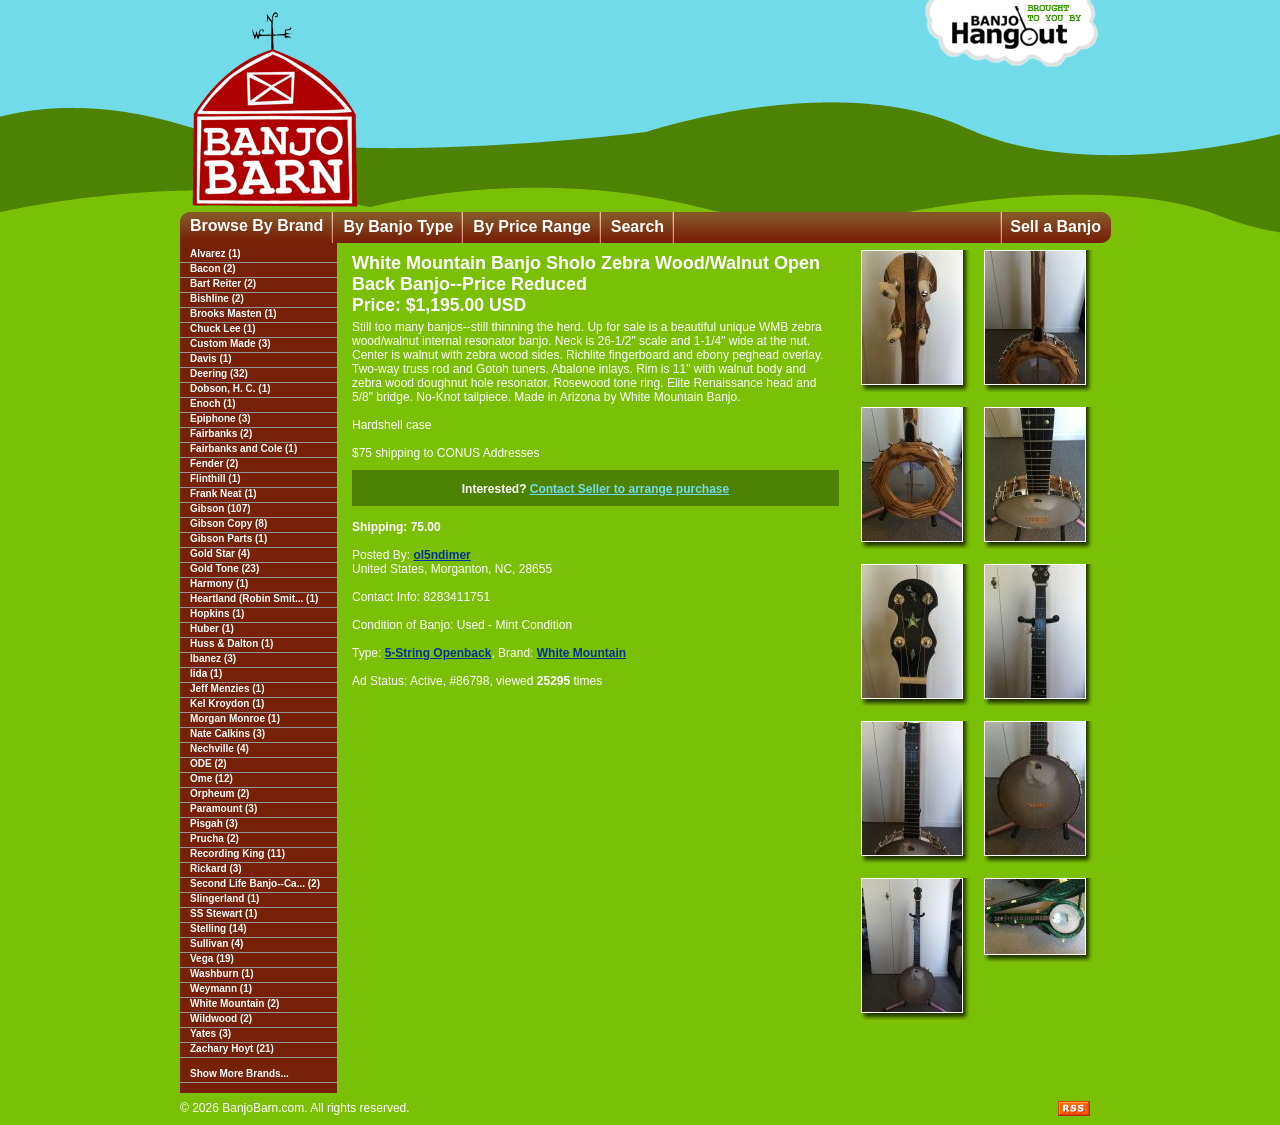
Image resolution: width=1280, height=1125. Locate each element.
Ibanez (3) (213, 658)
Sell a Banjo (1055, 226)
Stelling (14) (218, 928)
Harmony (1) (219, 583)
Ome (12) (211, 778)
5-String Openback (438, 653)
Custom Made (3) (230, 343)
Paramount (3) (223, 808)
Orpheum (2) (219, 793)
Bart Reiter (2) (223, 283)
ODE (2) (208, 763)
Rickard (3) (216, 868)
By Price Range (531, 226)
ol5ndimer (441, 555)
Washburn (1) (222, 973)
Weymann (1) (221, 988)
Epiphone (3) (220, 418)
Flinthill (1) (215, 478)
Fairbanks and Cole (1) (243, 448)
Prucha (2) (214, 838)
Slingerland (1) (224, 898)
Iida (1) (206, 673)
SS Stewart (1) (223, 913)
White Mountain (581, 653)
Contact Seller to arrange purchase (629, 489)
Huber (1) (212, 628)
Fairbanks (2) (221, 433)
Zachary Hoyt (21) (232, 1048)
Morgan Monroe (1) (235, 718)
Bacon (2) (213, 268)
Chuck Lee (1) (223, 328)
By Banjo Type (398, 226)
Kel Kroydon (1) (227, 703)
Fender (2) (214, 463)
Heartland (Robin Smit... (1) (254, 598)
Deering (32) (219, 373)
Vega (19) (212, 958)
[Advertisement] (477, 837)
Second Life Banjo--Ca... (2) (255, 883)
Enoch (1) (213, 403)
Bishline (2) (217, 298)
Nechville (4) (219, 748)
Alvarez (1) (215, 253)
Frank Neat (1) (223, 493)
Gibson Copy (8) (228, 523)
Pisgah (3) (214, 823)
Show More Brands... (239, 1073)
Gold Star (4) (220, 553)
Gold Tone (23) (224, 568)
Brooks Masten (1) (233, 313)
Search (637, 226)
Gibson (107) (220, 508)
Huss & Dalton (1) (231, 643)
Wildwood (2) (221, 1018)
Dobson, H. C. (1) (230, 388)
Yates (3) (210, 1033)
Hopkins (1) (217, 613)
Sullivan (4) (216, 943)
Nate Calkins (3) (227, 733)
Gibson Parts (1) (228, 538)
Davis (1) (211, 358)
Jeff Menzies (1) (227, 688)
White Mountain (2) (234, 1003)
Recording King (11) (237, 853)
